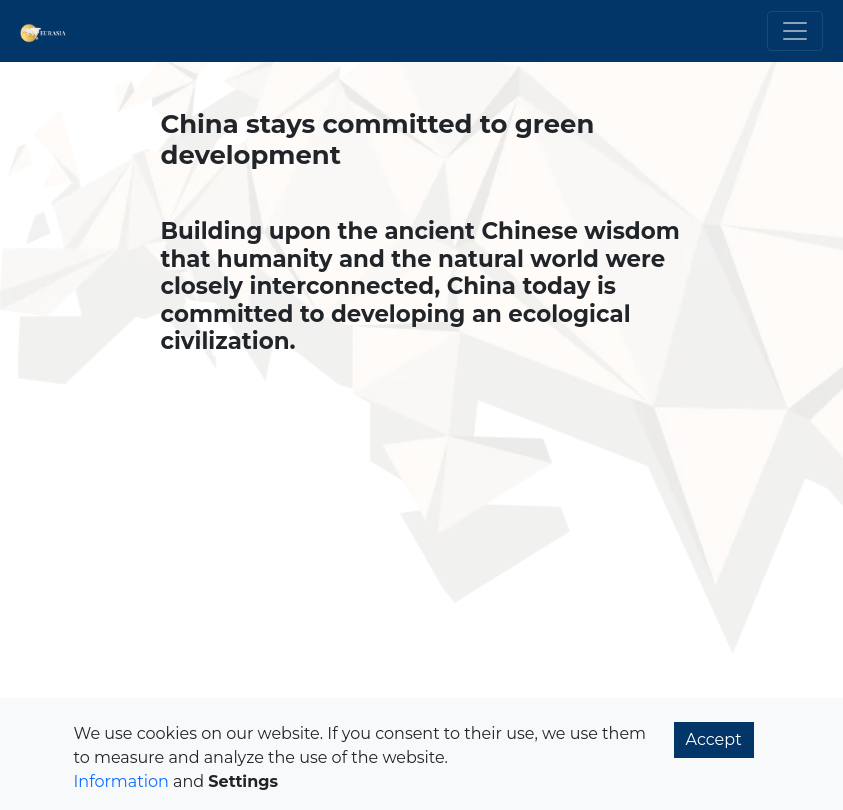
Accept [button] (714, 739)
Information (121, 781)
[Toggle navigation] (795, 31)
